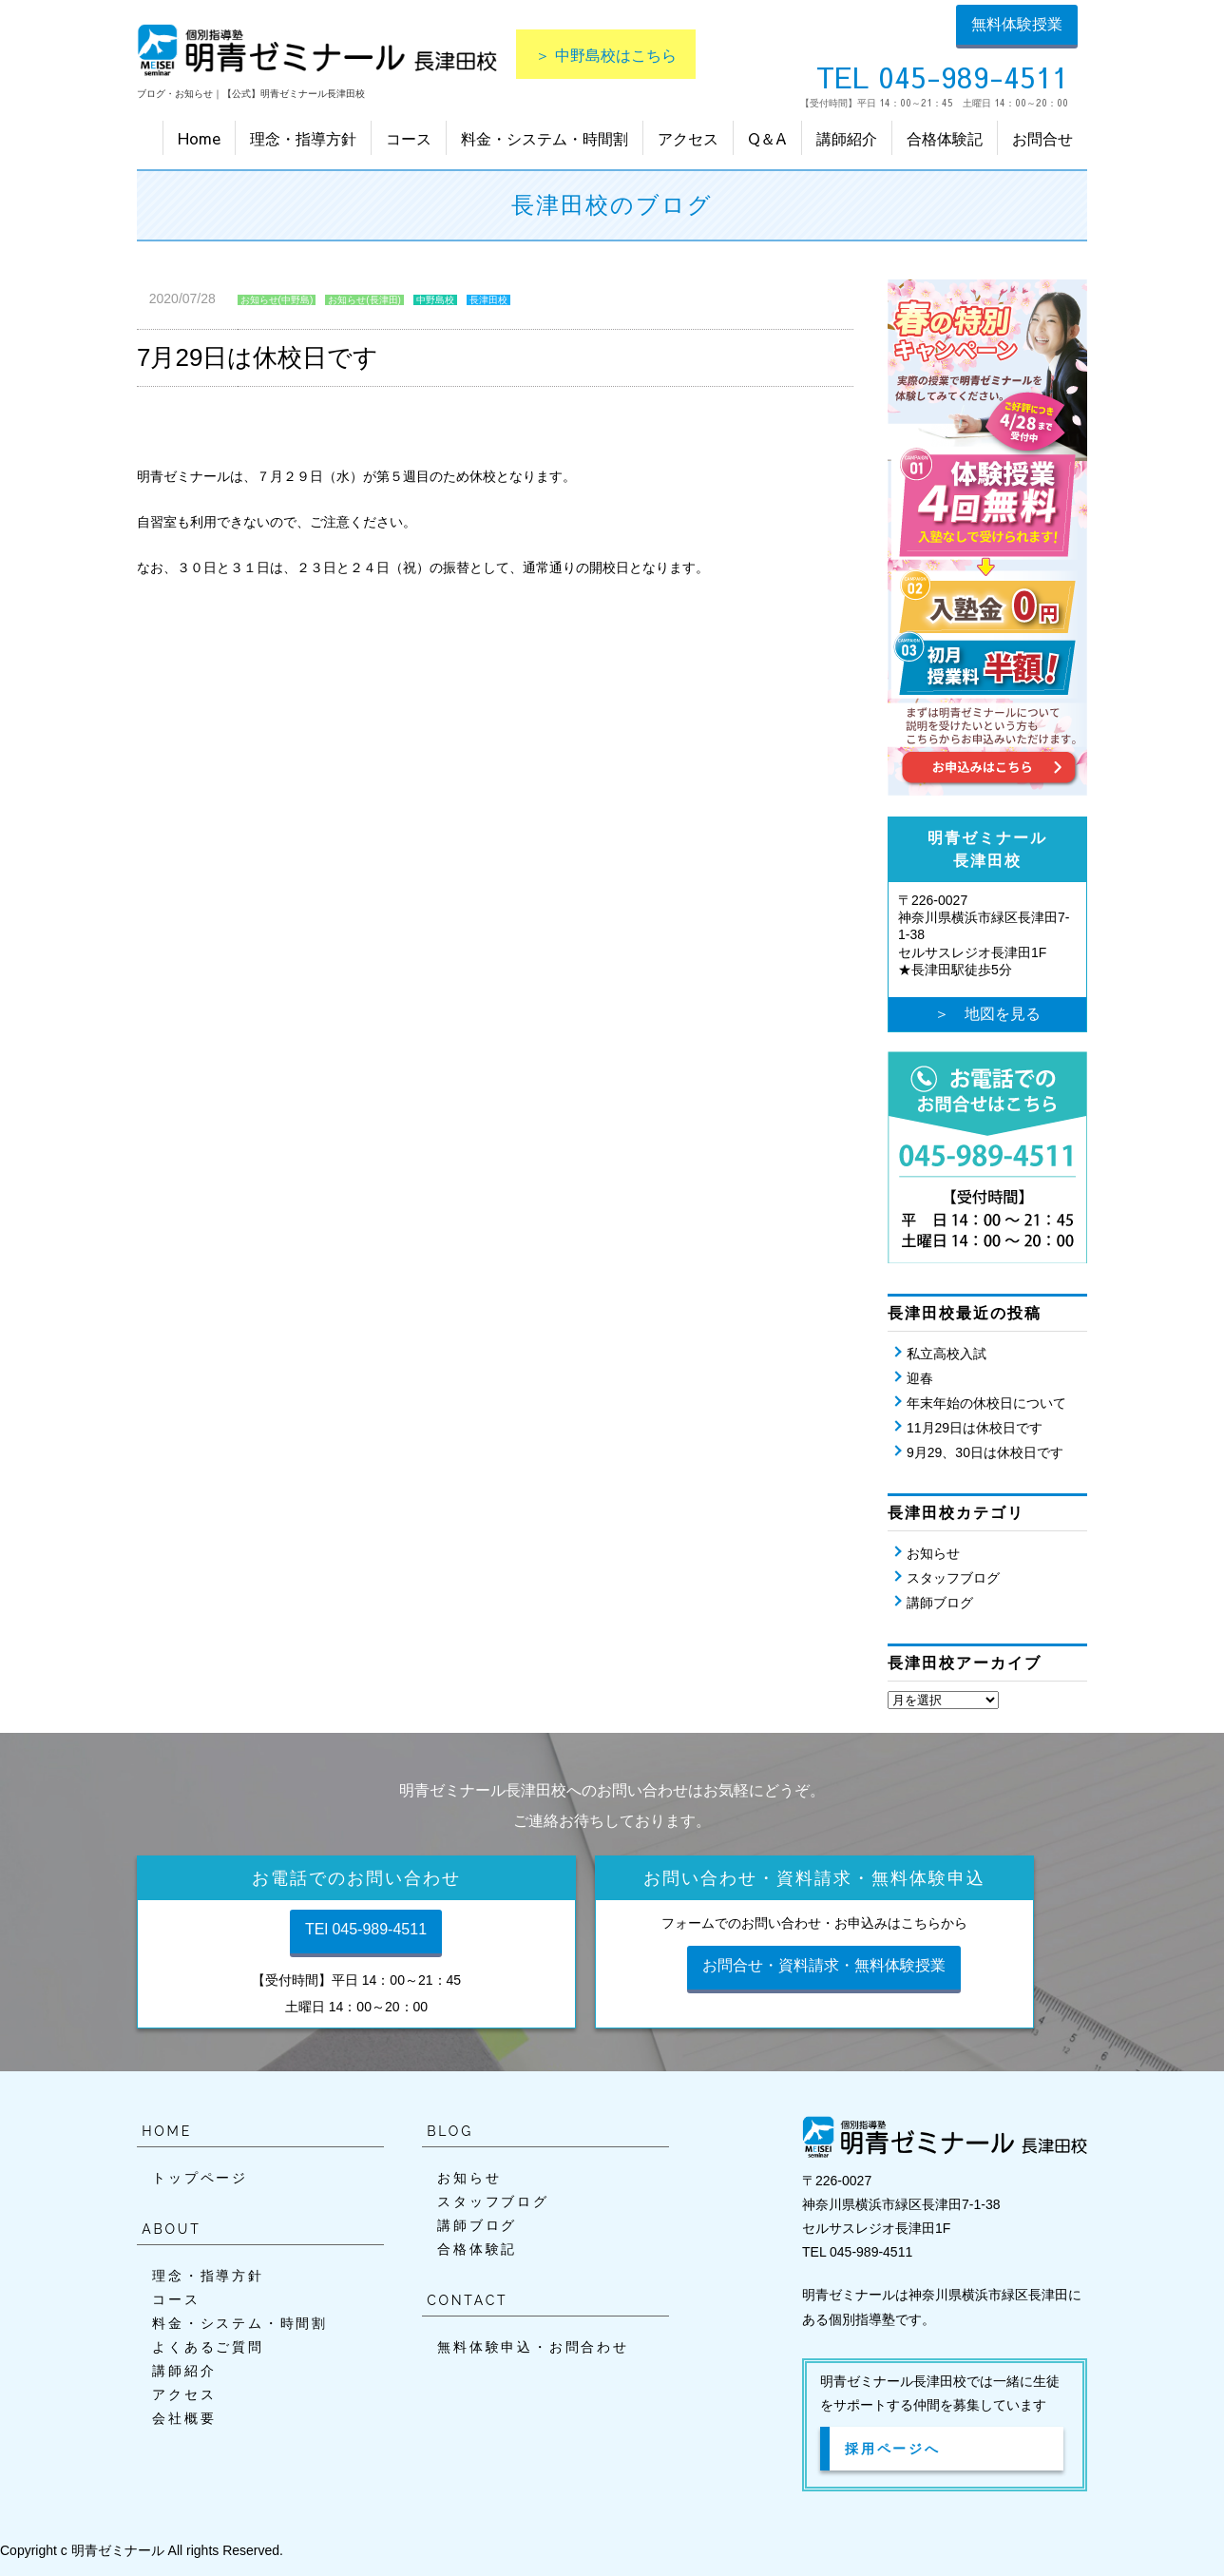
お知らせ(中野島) (277, 300)
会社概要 (184, 2418)
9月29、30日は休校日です (985, 1452)
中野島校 (435, 300)
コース (408, 137)
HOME (167, 2131)
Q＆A (767, 137)
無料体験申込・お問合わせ (533, 2347)
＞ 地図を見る (987, 1014)
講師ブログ (940, 1602)
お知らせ (933, 1553)
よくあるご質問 (208, 2347)
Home (199, 137)
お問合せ (1042, 137)
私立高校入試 (946, 1353)
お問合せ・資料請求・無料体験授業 (824, 1965)
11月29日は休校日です (974, 1427)
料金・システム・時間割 (544, 137)
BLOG (450, 2131)
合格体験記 (945, 137)
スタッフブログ (953, 1578)
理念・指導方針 (303, 137)
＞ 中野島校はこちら (606, 54)
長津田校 (488, 300)
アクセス (688, 137)
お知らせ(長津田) (364, 300)
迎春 (920, 1378)
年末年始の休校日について (986, 1403)
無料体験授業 (1016, 24)
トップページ (200, 2177)
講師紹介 (846, 137)
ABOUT (171, 2229)
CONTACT (467, 2300)
